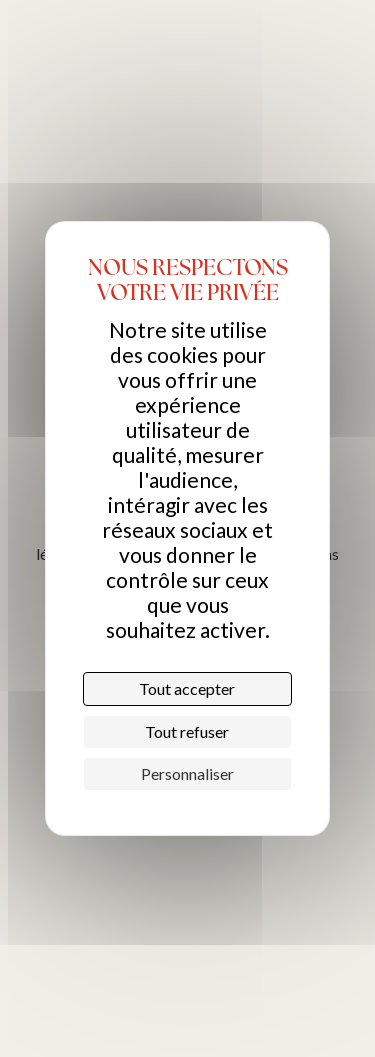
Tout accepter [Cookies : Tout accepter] (187, 688)
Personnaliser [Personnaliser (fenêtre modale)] (187, 773)
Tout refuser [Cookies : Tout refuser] (187, 731)
